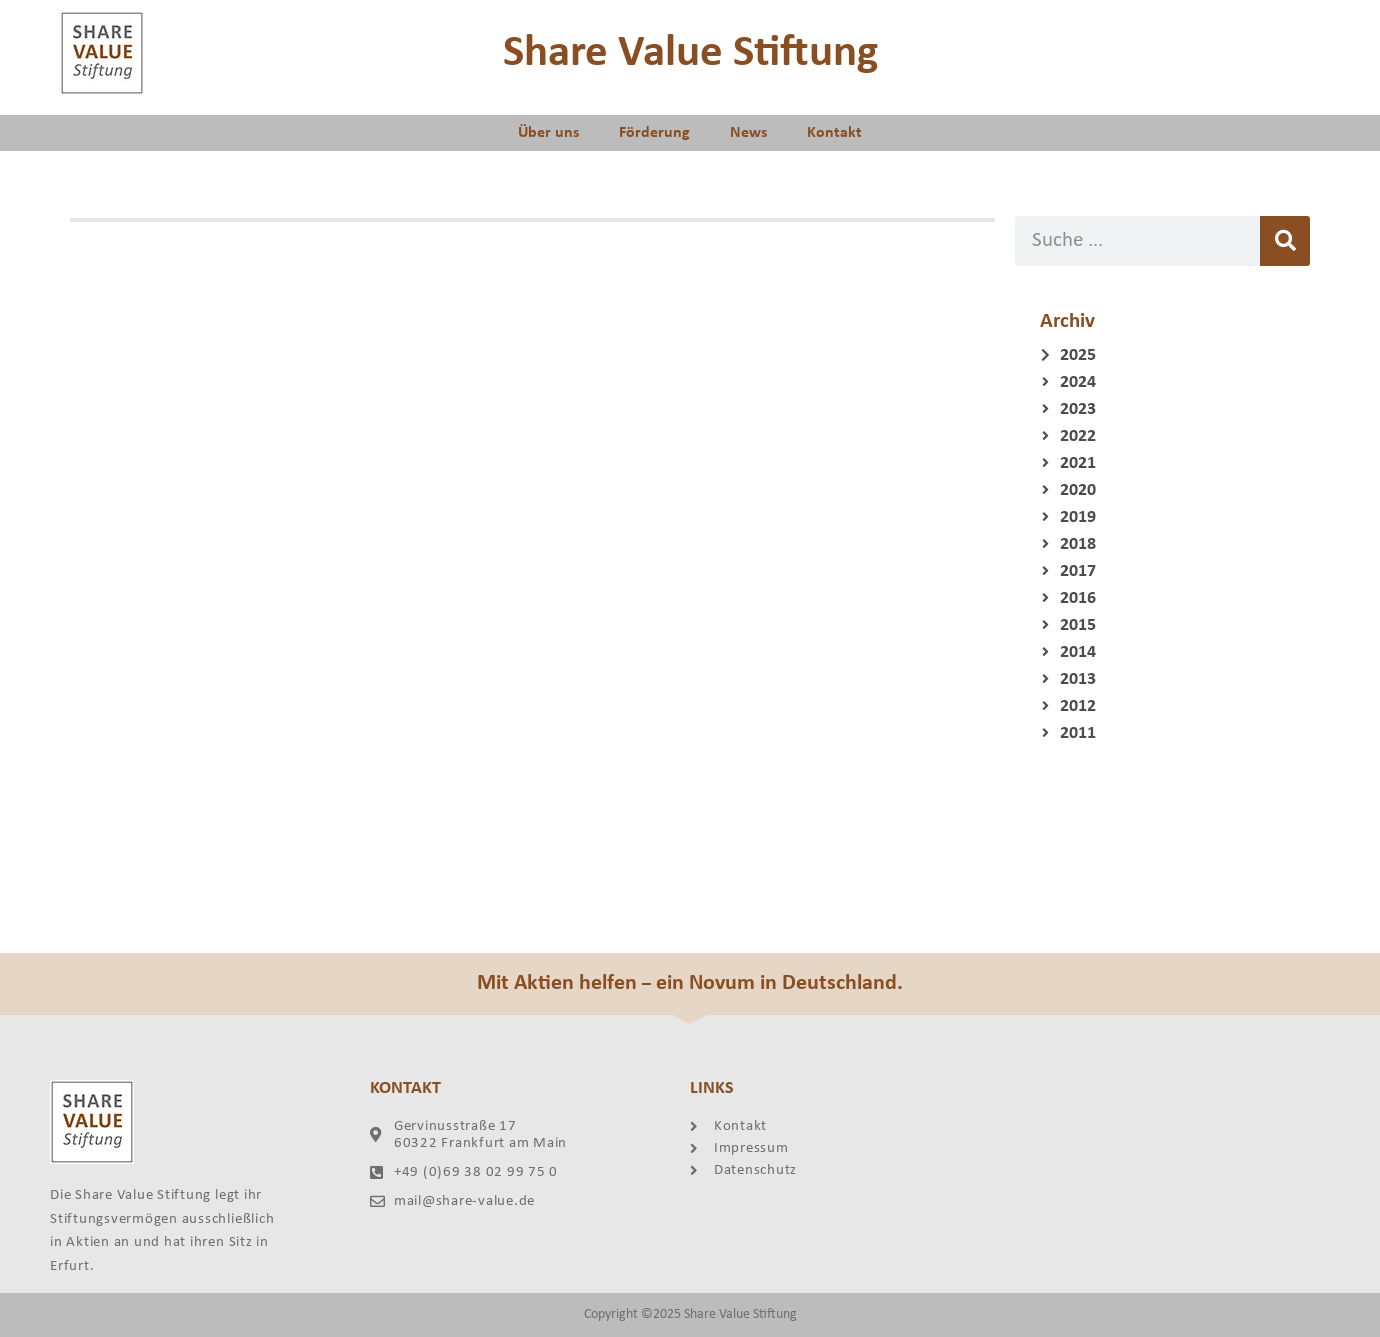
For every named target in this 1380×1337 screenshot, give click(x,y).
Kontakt (834, 133)
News (748, 133)
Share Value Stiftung (690, 53)
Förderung (654, 133)
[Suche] (1285, 241)
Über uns (548, 133)
